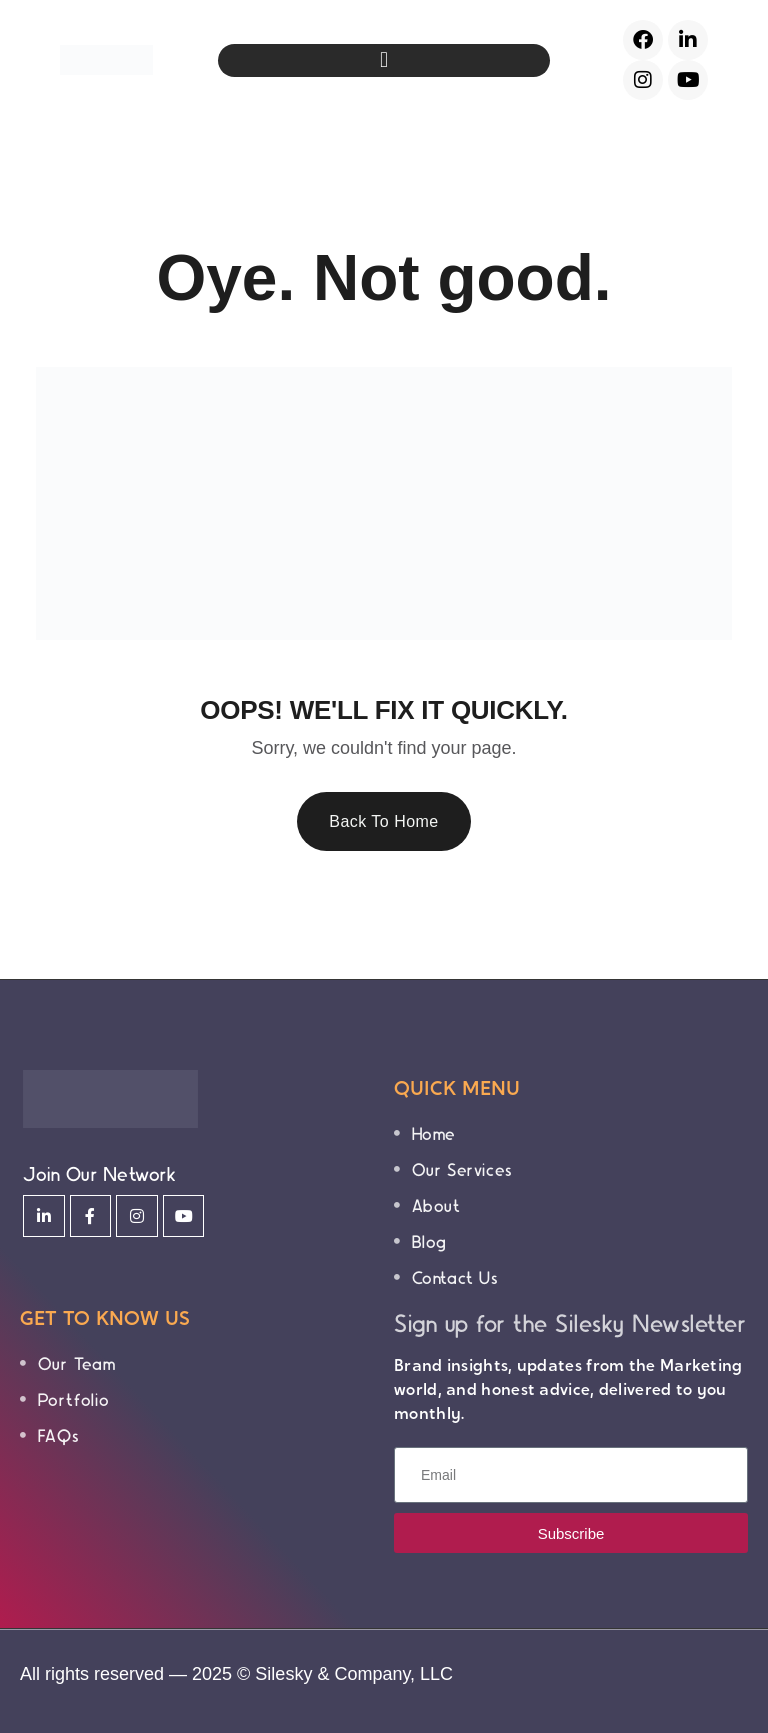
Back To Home (384, 821)
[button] (383, 60)
